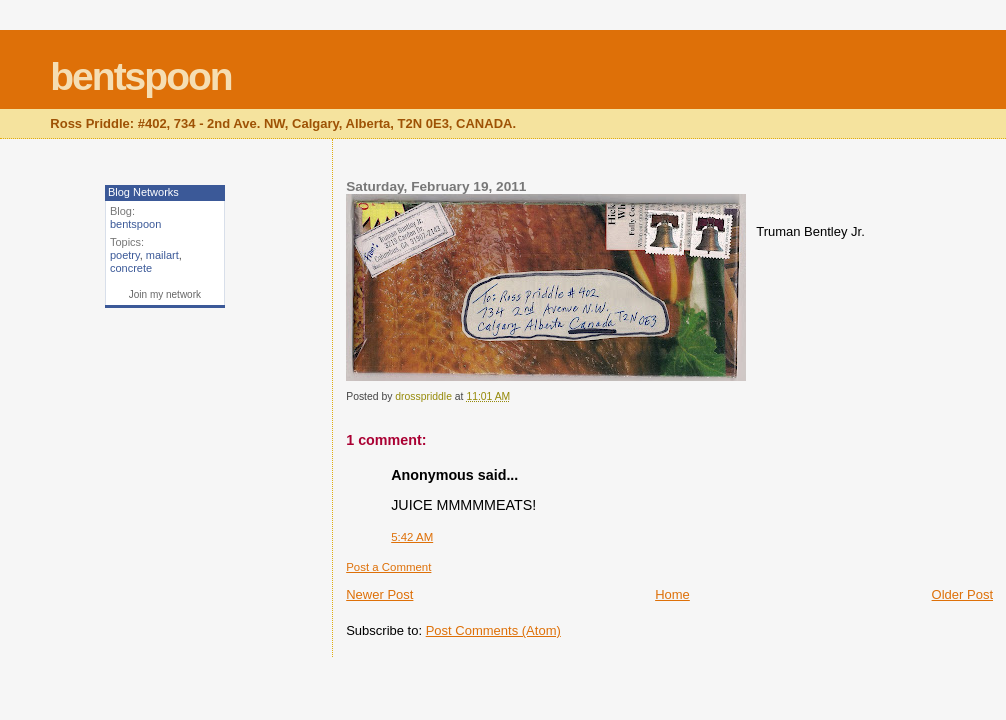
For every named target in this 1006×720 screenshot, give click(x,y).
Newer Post (379, 594)
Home (672, 594)
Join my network (165, 294)
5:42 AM (412, 537)
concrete (131, 268)
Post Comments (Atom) (493, 630)
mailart (162, 255)
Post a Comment (388, 567)
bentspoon (140, 76)
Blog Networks (143, 192)
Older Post (962, 594)
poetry (125, 255)
